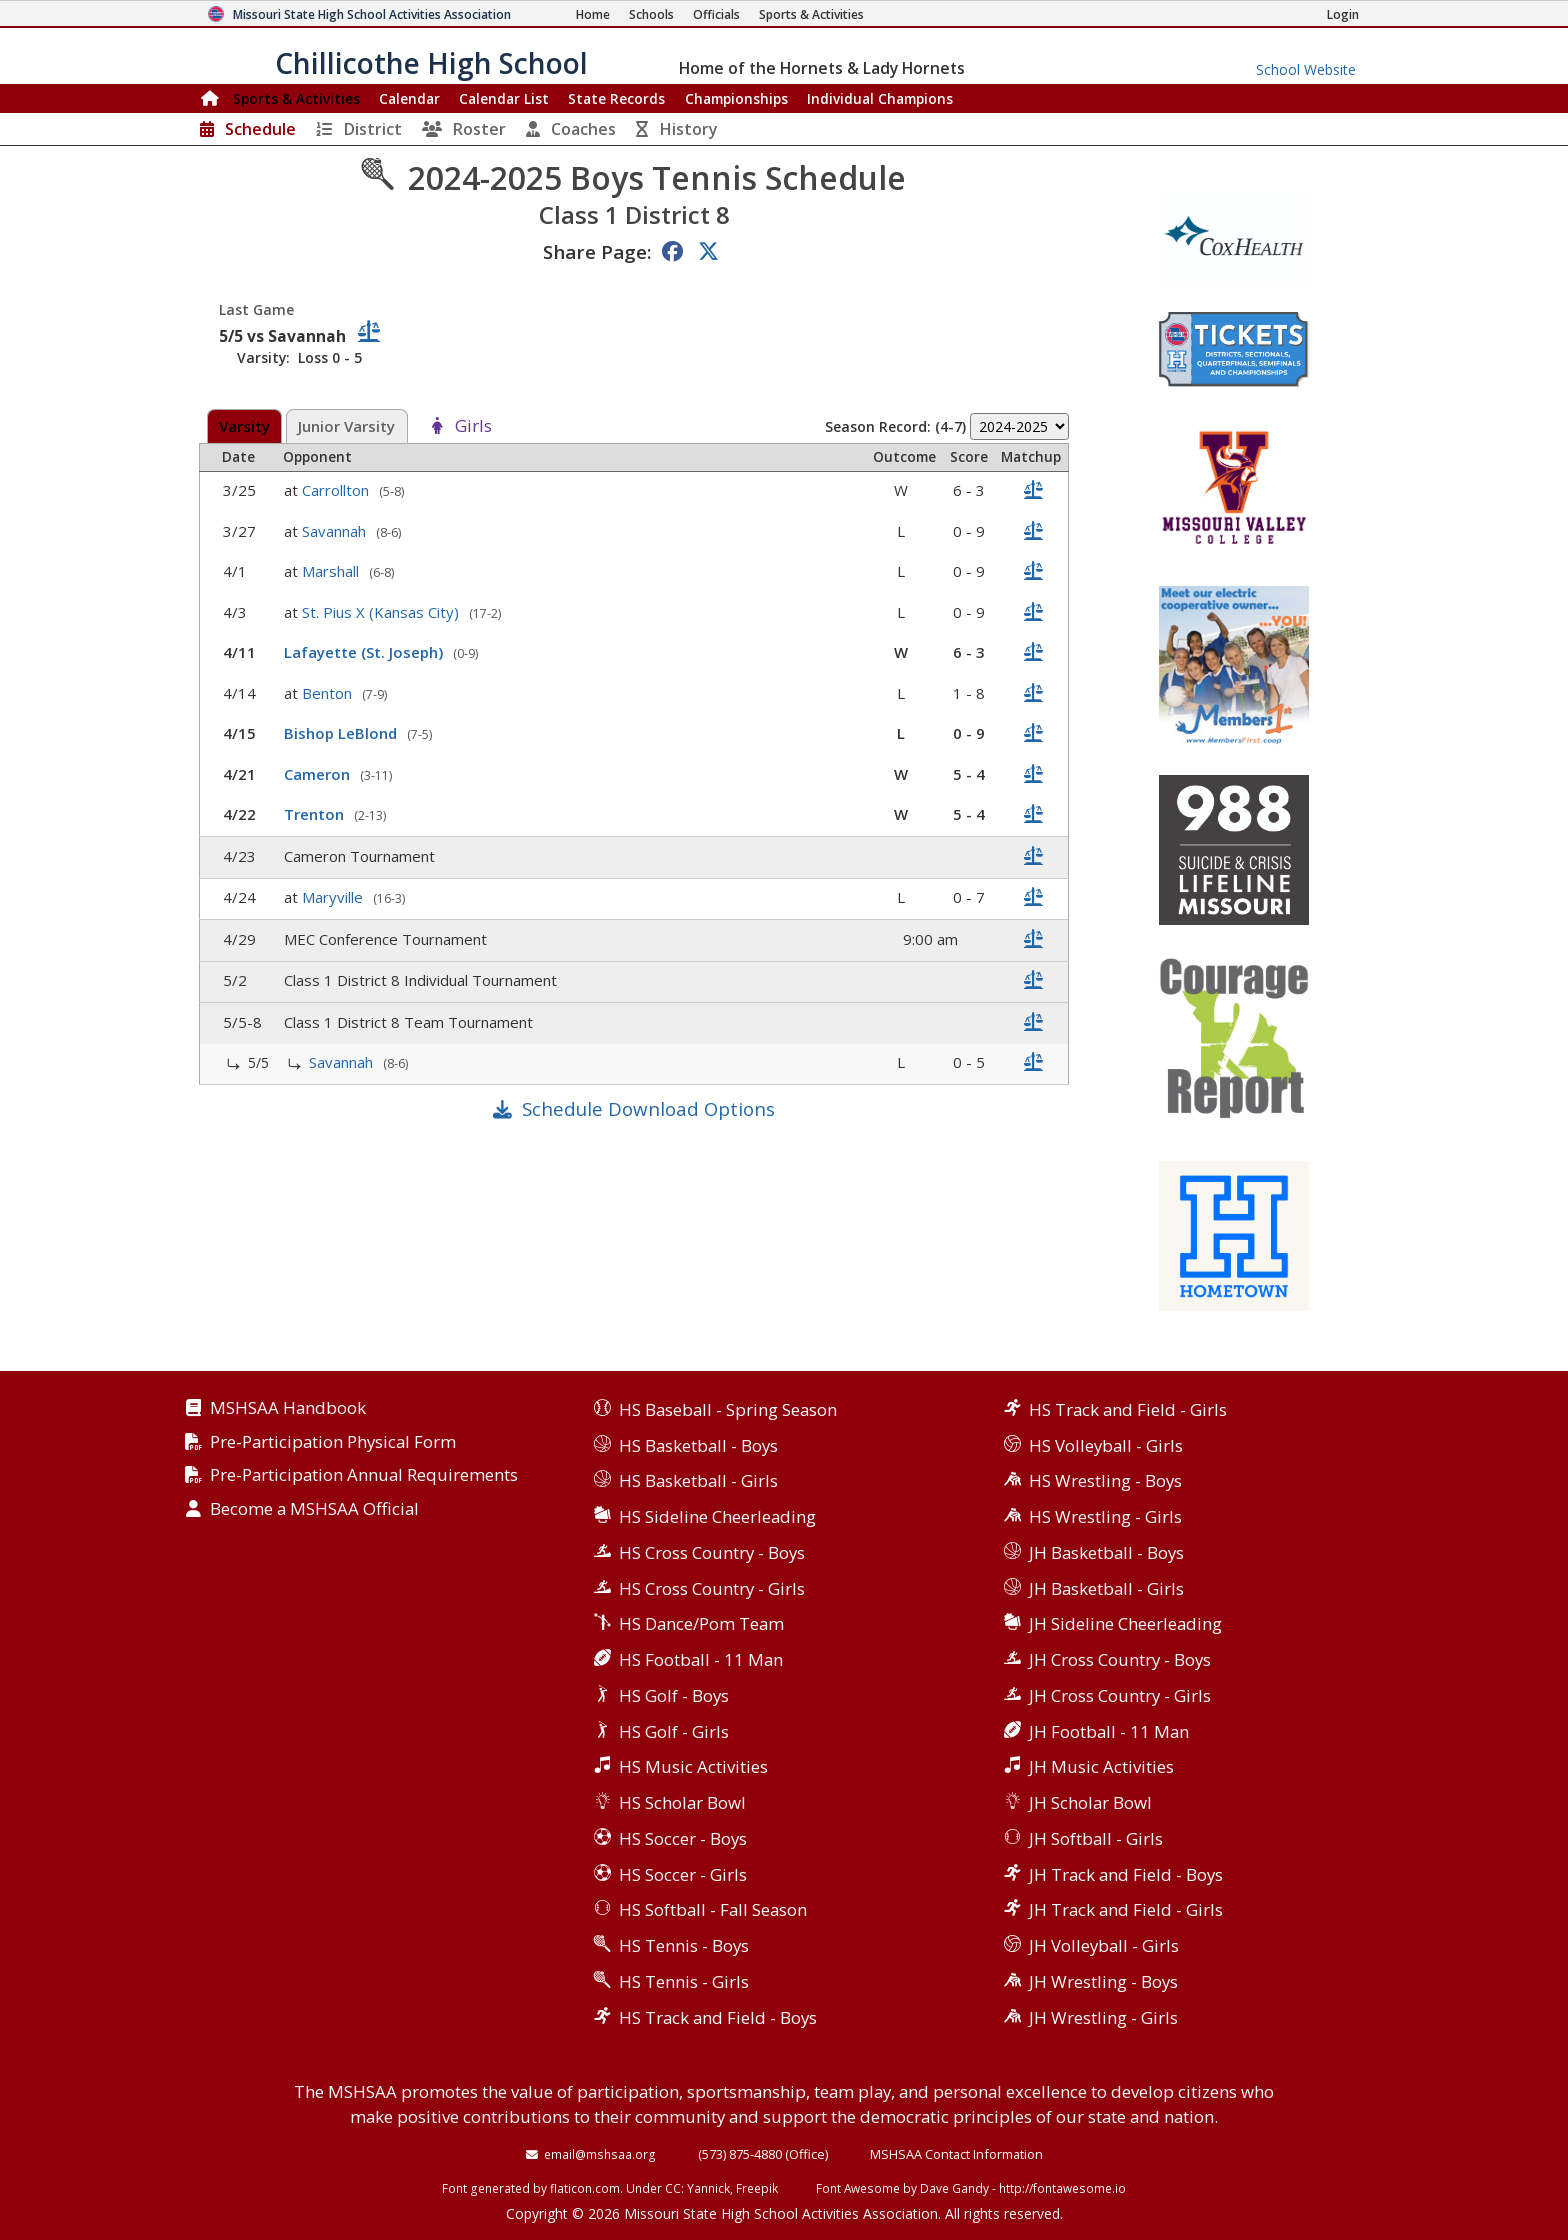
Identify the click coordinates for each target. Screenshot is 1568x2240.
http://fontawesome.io (1062, 2188)
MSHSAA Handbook (288, 1408)
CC (673, 2188)
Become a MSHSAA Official (314, 1509)
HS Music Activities (693, 1766)
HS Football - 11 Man (701, 1659)
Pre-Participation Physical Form (333, 1442)
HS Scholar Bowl (682, 1802)
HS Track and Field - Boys (718, 2017)
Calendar (409, 98)
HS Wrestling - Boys (1105, 1480)
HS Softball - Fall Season (713, 1909)
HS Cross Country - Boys (712, 1552)
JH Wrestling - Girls (1103, 2017)
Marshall (332, 571)
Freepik (757, 2188)
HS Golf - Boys (674, 1695)
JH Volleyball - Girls (1104, 1945)
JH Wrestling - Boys (1103, 1981)
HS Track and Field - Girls (1128, 1409)
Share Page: (597, 251)
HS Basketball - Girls (698, 1480)
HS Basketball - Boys (698, 1445)
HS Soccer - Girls (683, 1874)
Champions (880, 98)
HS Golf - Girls (674, 1731)
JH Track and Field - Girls (1126, 1909)
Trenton (316, 814)
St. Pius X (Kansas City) (382, 612)
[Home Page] (593, 14)
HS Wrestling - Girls (1105, 1516)
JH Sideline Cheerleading (1125, 1623)
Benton (329, 693)
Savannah (336, 531)
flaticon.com (585, 2188)
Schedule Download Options (648, 1108)
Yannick (708, 2188)
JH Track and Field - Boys (1126, 1874)
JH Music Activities (1101, 1766)
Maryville (334, 897)
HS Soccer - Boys (683, 1838)
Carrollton (337, 490)
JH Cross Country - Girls (1120, 1695)
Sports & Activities (296, 98)
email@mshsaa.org (600, 2154)
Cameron (319, 774)
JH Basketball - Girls (1106, 1588)
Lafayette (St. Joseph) (365, 652)
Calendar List (504, 98)
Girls (473, 426)
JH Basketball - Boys (1106, 1552)
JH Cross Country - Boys (1120, 1659)
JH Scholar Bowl (1090, 1802)
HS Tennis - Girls (684, 1981)
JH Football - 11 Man (1109, 1731)
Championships (736, 98)
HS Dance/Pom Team (701, 1623)
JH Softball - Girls (1096, 1838)
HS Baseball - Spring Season (728, 1409)
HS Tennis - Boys (684, 1945)
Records (616, 98)
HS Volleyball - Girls (1106, 1445)
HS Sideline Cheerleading (717, 1516)
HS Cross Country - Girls (712, 1588)
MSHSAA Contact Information (956, 2154)
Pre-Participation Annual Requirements (364, 1475)
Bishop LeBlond (342, 733)
